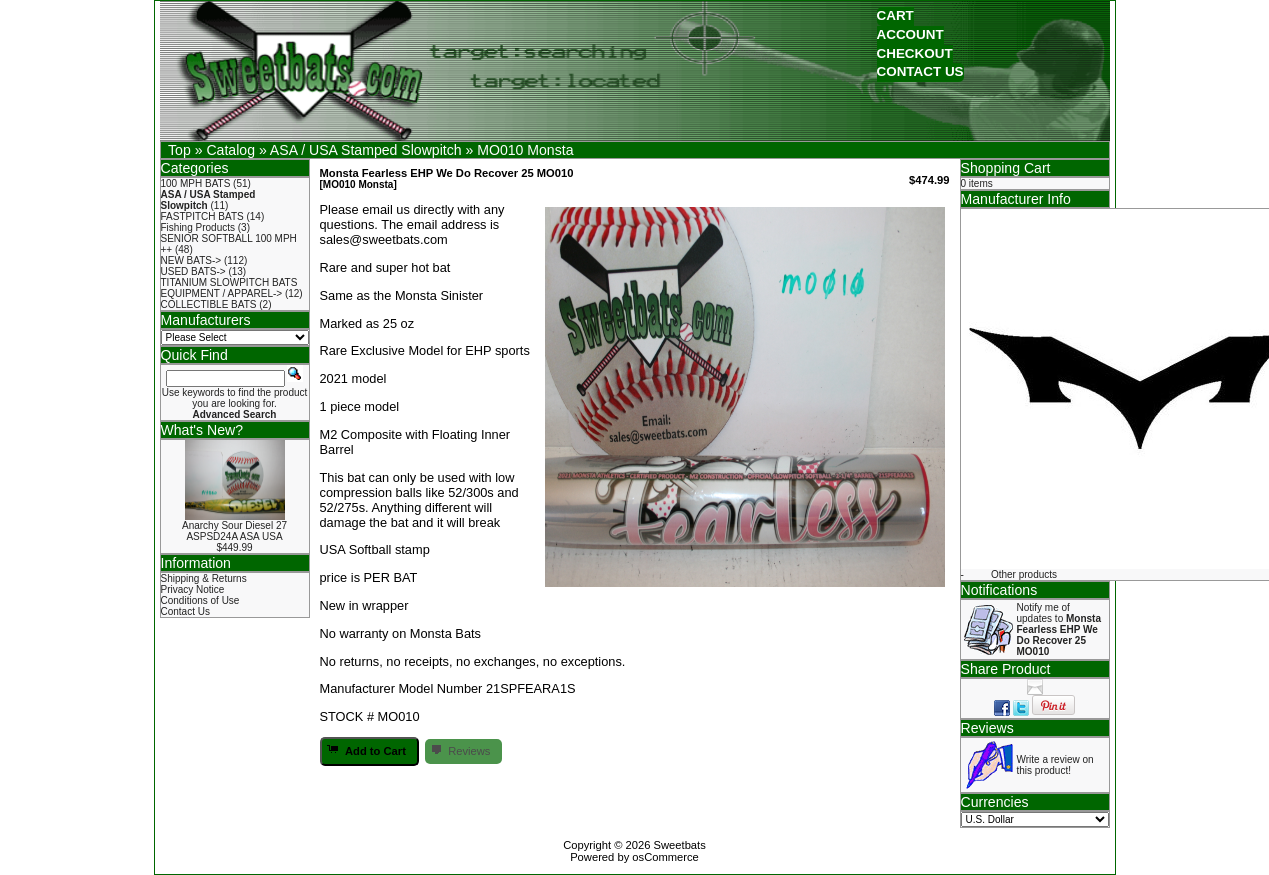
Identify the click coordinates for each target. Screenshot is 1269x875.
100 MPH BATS (196, 183)
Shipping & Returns (204, 578)
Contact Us (185, 611)
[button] (895, 16)
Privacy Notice (193, 589)
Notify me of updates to (1059, 629)
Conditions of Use (200, 600)
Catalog (230, 150)
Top (179, 150)
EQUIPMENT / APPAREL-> (222, 293)
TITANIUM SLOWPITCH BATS (229, 282)
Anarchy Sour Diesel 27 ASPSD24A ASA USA (234, 531)
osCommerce (665, 857)
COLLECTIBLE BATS (209, 304)
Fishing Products (198, 227)
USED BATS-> (193, 271)
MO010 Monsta (525, 150)
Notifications (999, 590)
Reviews (987, 728)
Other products (1024, 574)
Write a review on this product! (1055, 765)
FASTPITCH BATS (202, 216)
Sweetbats (680, 845)
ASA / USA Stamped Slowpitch (366, 150)
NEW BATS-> (191, 260)
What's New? (202, 430)
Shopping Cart (1006, 168)
